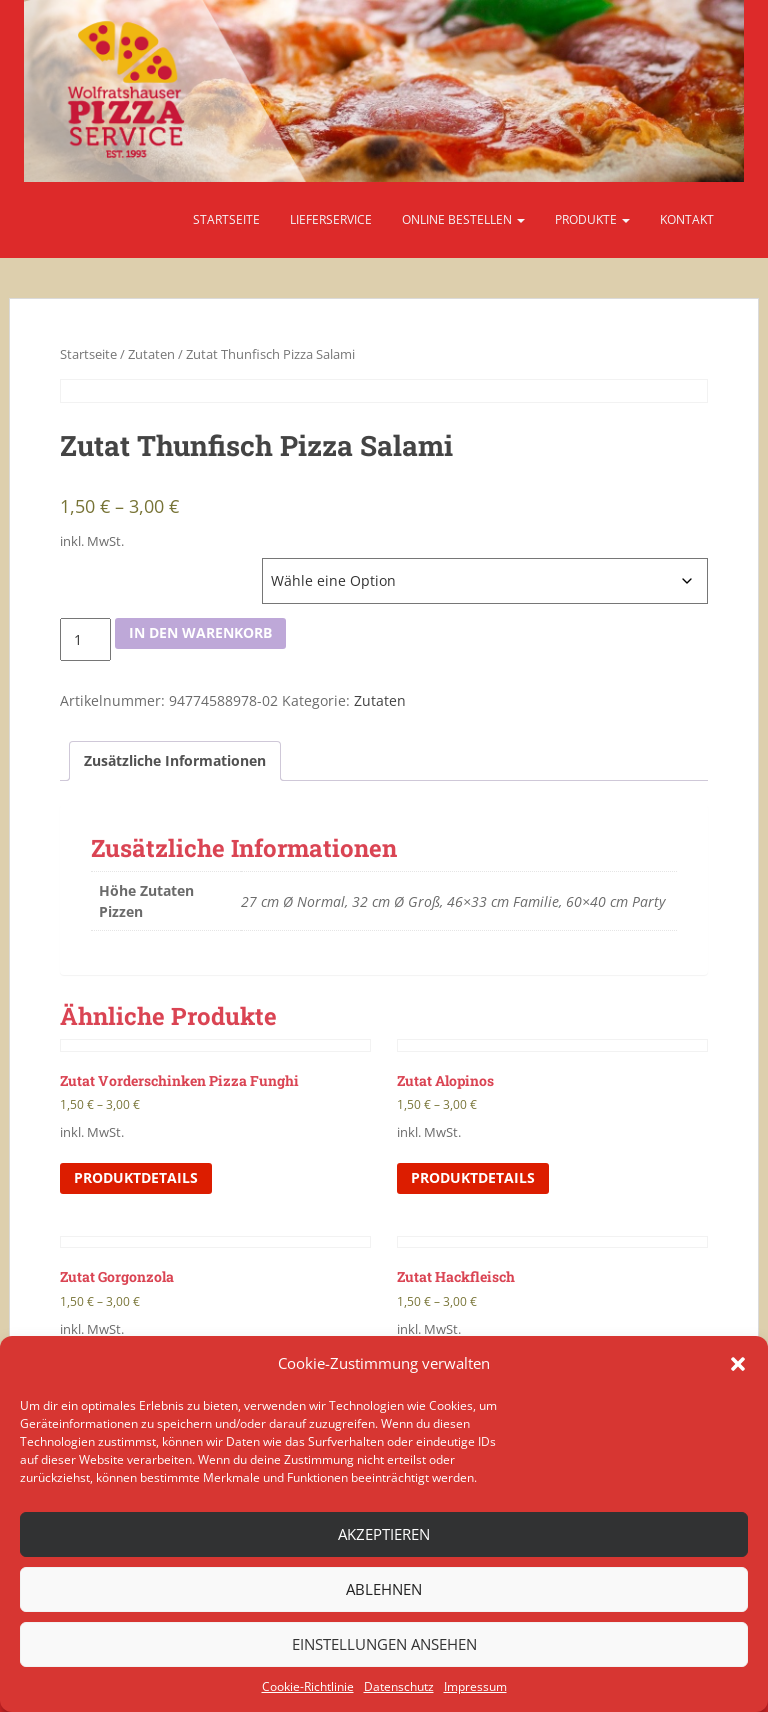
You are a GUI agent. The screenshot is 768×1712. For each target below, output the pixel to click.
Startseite (226, 219)
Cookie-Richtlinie (308, 1686)
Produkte (592, 219)
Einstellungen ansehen (384, 1644)
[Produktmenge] (85, 640)
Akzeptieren (384, 1534)
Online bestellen (463, 219)
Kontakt (687, 219)
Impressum (475, 1686)
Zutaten (151, 354)
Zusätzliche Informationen (175, 760)
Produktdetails (136, 1177)
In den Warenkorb (200, 632)
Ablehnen (384, 1589)
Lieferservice (331, 219)
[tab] (175, 761)
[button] (738, 1364)
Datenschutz (399, 1686)
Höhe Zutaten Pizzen (122, 568)
